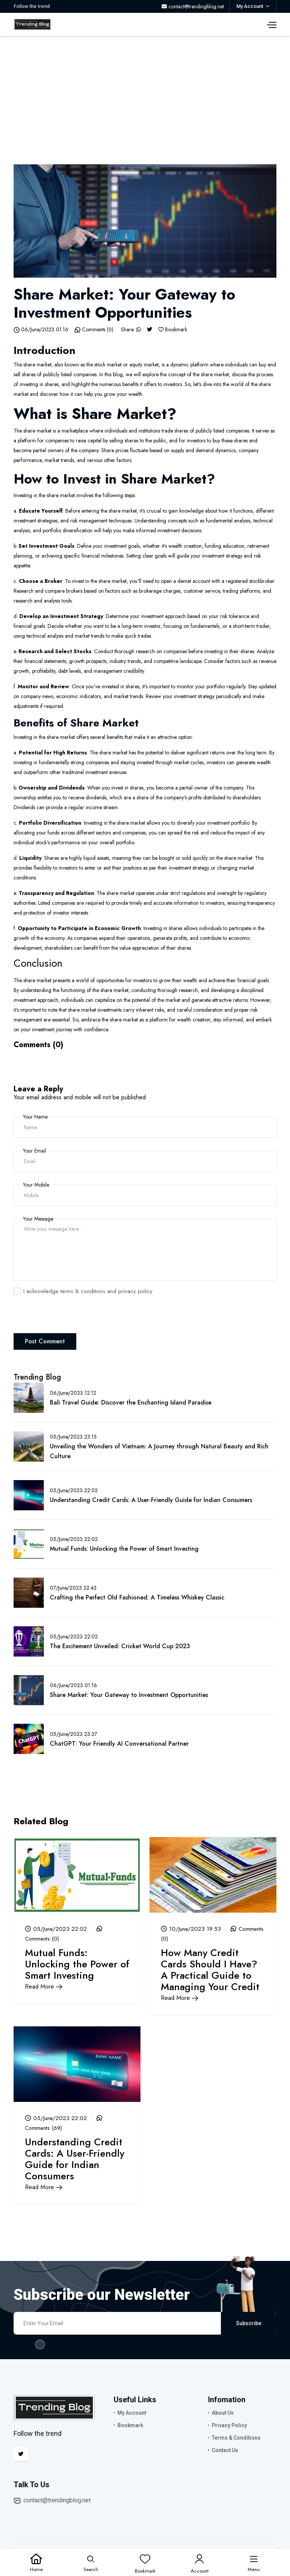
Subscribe (248, 2323)
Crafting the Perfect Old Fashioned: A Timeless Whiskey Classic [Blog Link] (137, 1597)
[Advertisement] (145, 92)
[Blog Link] (77, 1874)
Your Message (38, 1218)
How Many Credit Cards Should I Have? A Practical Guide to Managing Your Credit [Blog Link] (210, 1970)
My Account (131, 2413)
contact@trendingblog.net (57, 2500)
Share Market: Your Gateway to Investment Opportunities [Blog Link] (129, 1695)
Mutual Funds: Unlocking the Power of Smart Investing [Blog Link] (124, 1548)
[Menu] (254, 2563)
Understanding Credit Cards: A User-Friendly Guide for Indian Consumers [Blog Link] (151, 1500)
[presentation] (71, 1318)
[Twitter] (149, 329)
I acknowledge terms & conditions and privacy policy (88, 1291)
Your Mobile (36, 1184)
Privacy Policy (229, 2425)
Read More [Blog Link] (43, 1986)
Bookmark (130, 2425)
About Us (223, 2413)
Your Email (34, 1150)
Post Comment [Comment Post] (45, 1341)
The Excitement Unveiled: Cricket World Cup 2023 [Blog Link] (120, 1646)
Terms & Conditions (236, 2438)
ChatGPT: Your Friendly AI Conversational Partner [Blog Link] (119, 1743)
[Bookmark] (161, 329)
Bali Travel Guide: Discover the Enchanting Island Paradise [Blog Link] (130, 1402)
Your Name (35, 1116)
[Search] (90, 2563)
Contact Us (225, 2450)
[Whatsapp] (138, 329)
